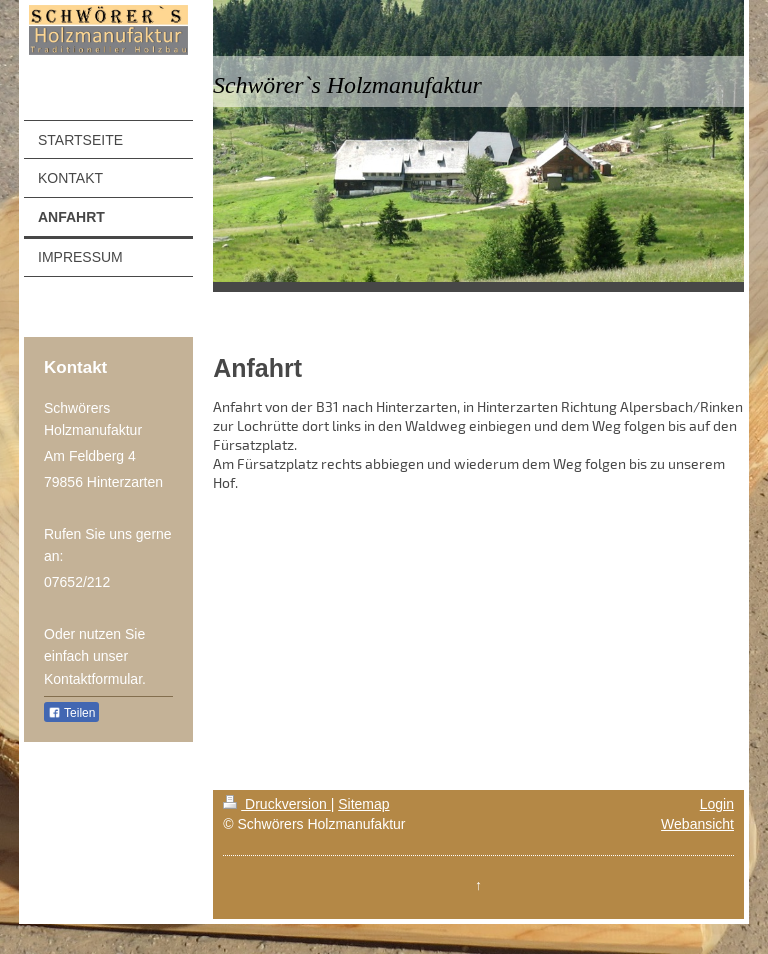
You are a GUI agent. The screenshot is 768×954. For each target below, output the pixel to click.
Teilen (71, 713)
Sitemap (363, 804)
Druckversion (276, 804)
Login (717, 804)
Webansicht (697, 824)
